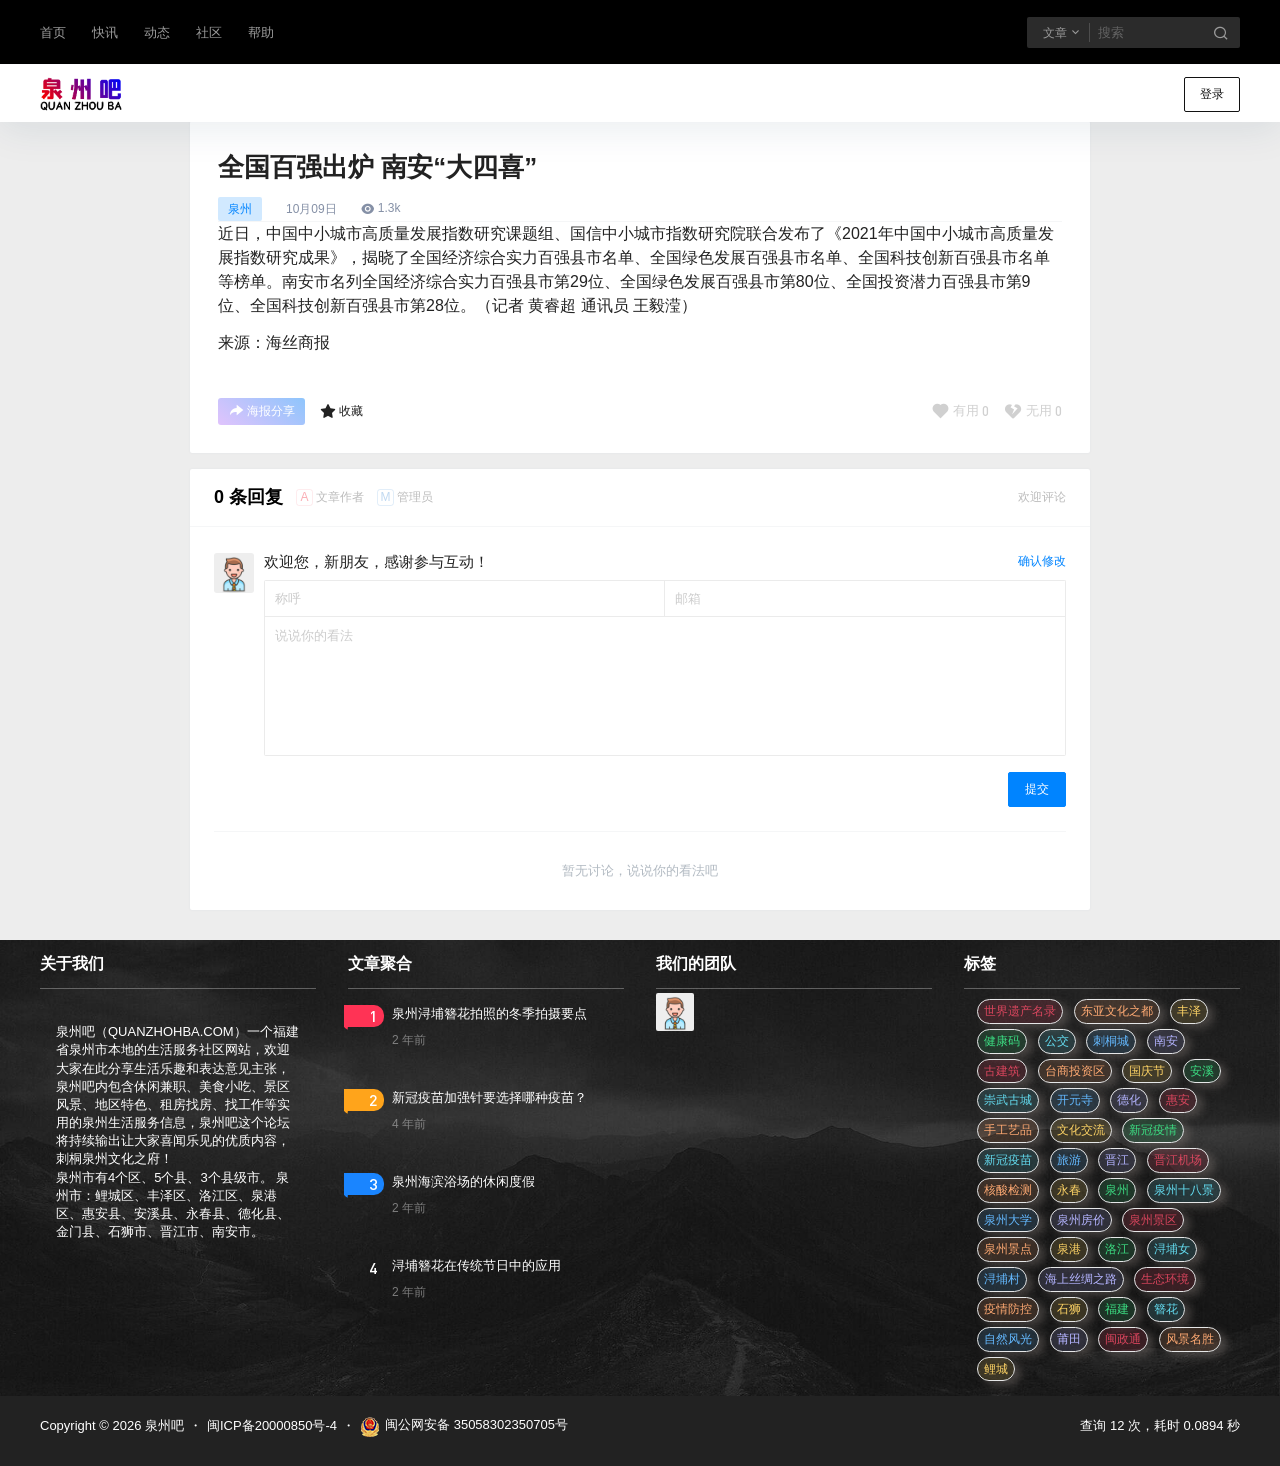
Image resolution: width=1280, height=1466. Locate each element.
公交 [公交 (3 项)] (1057, 1041)
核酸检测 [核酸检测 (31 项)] (1008, 1190)
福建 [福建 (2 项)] (1117, 1309)
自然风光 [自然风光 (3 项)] (1008, 1339)
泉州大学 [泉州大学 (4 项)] (1008, 1220)
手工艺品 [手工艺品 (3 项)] (1008, 1130)
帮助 (261, 32)
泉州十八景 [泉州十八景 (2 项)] (1184, 1190)
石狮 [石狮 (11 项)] (1069, 1309)
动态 (157, 32)
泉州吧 (162, 1425)
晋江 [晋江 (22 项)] (1117, 1160)
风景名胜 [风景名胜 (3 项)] (1190, 1339)
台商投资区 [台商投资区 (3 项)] (1075, 1071)
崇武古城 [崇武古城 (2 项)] (1008, 1100)
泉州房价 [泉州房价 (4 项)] (1081, 1220)
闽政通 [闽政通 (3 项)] (1123, 1339)
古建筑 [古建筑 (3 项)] (1002, 1071)
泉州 (240, 209)
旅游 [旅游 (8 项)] (1069, 1160)
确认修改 (1042, 561)
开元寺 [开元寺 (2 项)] (1075, 1100)
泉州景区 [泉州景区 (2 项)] (1153, 1220)
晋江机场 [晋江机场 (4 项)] (1178, 1160)
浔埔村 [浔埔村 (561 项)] (1002, 1279)
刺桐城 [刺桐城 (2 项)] (1111, 1041)
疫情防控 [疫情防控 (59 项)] (1008, 1309)
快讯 (105, 32)
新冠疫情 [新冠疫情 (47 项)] (1153, 1130)
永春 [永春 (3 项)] (1069, 1190)
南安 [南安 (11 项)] (1166, 1041)
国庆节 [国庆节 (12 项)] (1147, 1071)
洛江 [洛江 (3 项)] (1117, 1249)
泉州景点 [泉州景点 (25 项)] (1008, 1249)
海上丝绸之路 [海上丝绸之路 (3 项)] (1081, 1279)
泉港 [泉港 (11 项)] (1069, 1249)
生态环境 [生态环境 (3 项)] (1165, 1279)
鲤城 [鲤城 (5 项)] (996, 1369)
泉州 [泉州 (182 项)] (1117, 1190)
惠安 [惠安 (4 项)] (1178, 1100)
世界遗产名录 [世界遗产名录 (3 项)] (1020, 1011)
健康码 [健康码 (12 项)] (1002, 1041)
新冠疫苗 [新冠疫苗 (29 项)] (1008, 1160)
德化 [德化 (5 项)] (1129, 1100)
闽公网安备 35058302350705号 (464, 1427)
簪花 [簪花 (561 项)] (1166, 1309)
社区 (209, 32)
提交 (1037, 789)
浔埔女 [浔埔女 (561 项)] (1172, 1249)
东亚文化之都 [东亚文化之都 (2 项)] (1117, 1011)
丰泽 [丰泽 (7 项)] (1189, 1011)
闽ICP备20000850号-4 (272, 1425)
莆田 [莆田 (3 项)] (1069, 1339)
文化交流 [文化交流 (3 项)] (1081, 1130)
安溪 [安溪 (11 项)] (1202, 1071)
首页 (53, 32)
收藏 (341, 411)
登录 (1212, 94)
